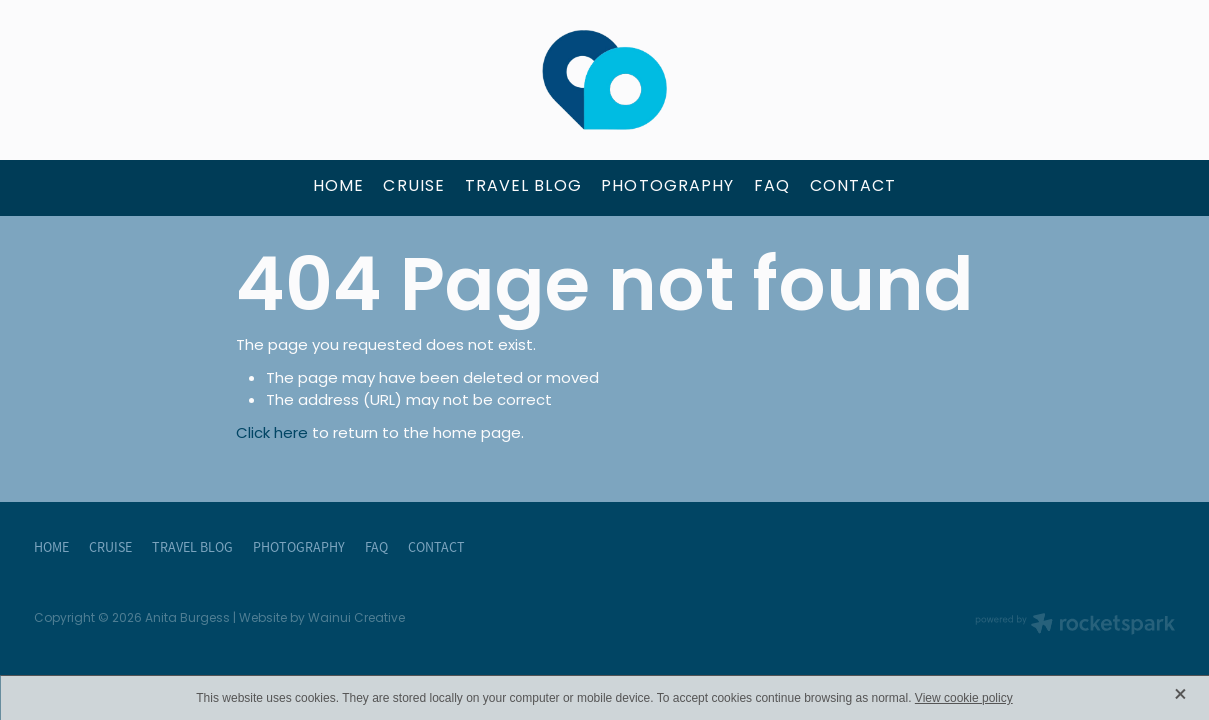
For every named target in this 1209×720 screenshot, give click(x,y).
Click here (272, 434)
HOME (338, 187)
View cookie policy (964, 698)
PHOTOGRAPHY (667, 187)
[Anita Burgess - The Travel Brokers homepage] (604, 80)
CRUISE (414, 187)
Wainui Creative (356, 619)
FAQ (772, 187)
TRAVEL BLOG (523, 187)
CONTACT (853, 187)
